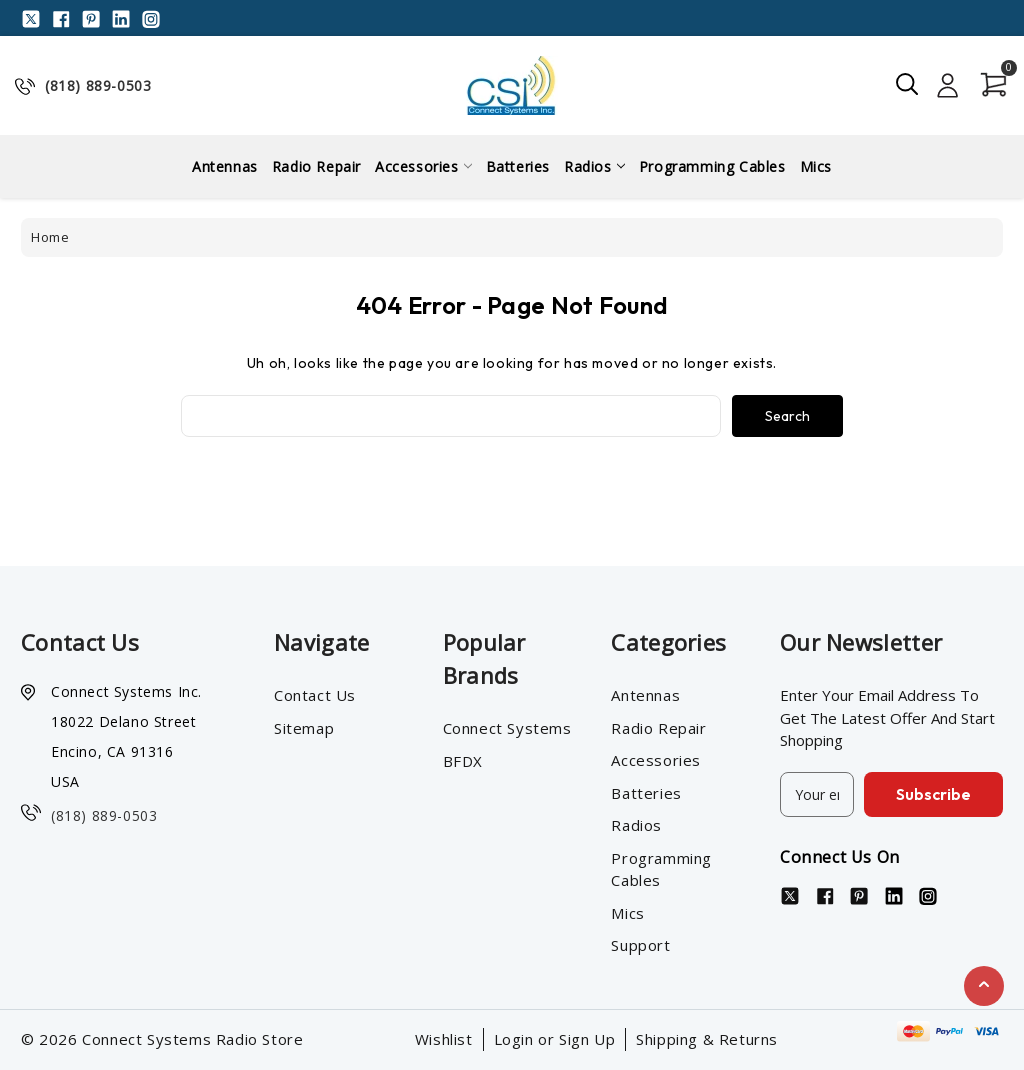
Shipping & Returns (707, 1039)
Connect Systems (507, 728)
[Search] (908, 85)
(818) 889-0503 (98, 85)
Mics (816, 166)
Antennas (225, 166)
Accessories (423, 166)
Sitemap (304, 728)
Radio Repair (316, 166)
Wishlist (444, 1039)
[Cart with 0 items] (989, 85)
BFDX (463, 761)
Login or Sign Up (555, 1039)
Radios (594, 166)
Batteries (518, 166)
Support (640, 945)
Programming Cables (712, 166)
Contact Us (315, 695)
